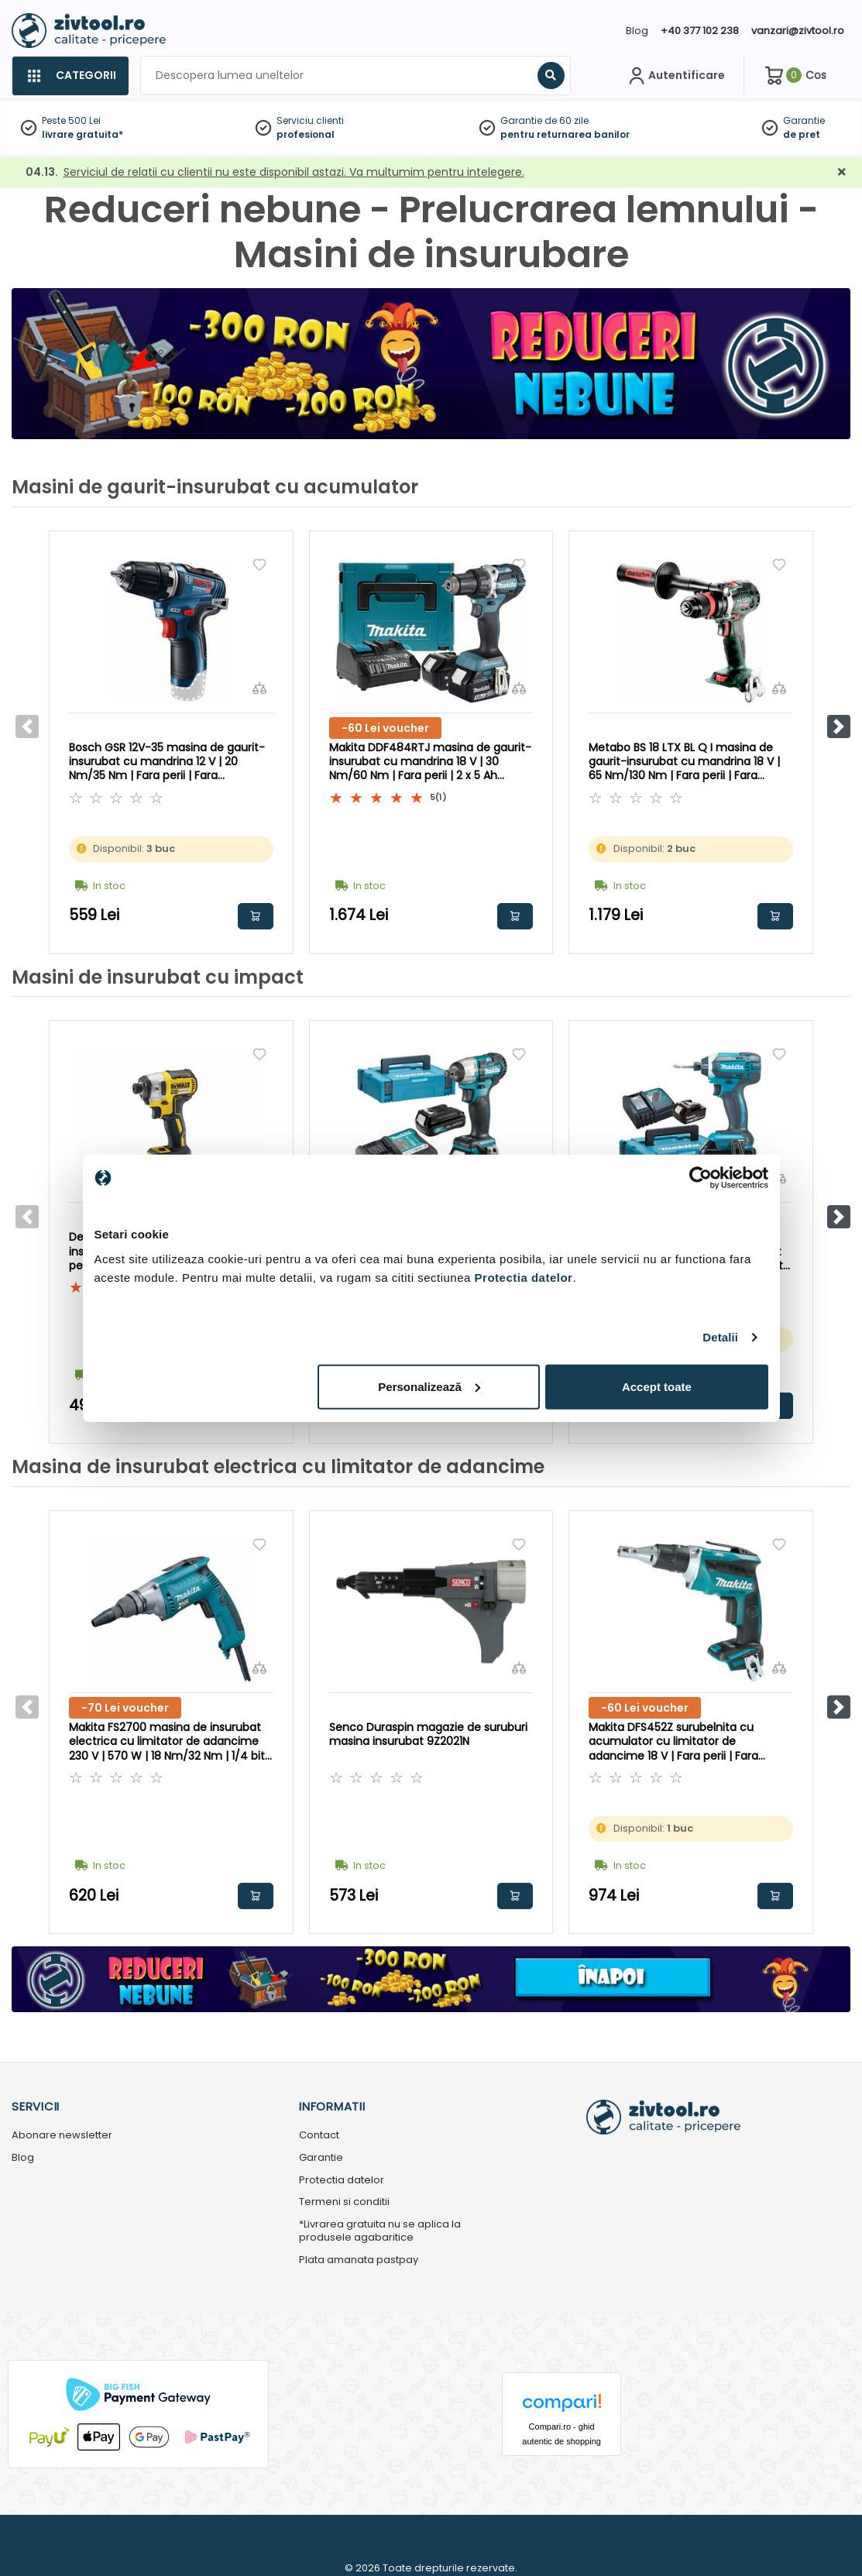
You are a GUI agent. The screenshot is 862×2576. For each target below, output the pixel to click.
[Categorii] (70, 76)
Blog (637, 30)
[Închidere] (841, 172)
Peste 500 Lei (71, 120)
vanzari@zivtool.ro (797, 30)
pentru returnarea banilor (565, 134)
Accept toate (657, 1386)
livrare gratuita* (82, 134)
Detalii (720, 1337)
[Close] (495, 19)
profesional (305, 134)
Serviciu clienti (310, 120)
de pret (801, 134)
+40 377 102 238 (700, 30)
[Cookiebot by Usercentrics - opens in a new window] (700, 1178)
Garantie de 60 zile (544, 120)
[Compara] (259, 688)
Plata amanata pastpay (358, 2260)
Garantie (804, 120)
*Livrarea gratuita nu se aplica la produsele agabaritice (380, 2231)
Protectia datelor (341, 2180)
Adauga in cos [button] (255, 916)
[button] (838, 726)
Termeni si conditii (344, 2202)
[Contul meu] (675, 76)
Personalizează (429, 1386)
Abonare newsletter (62, 2135)
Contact (319, 2135)
